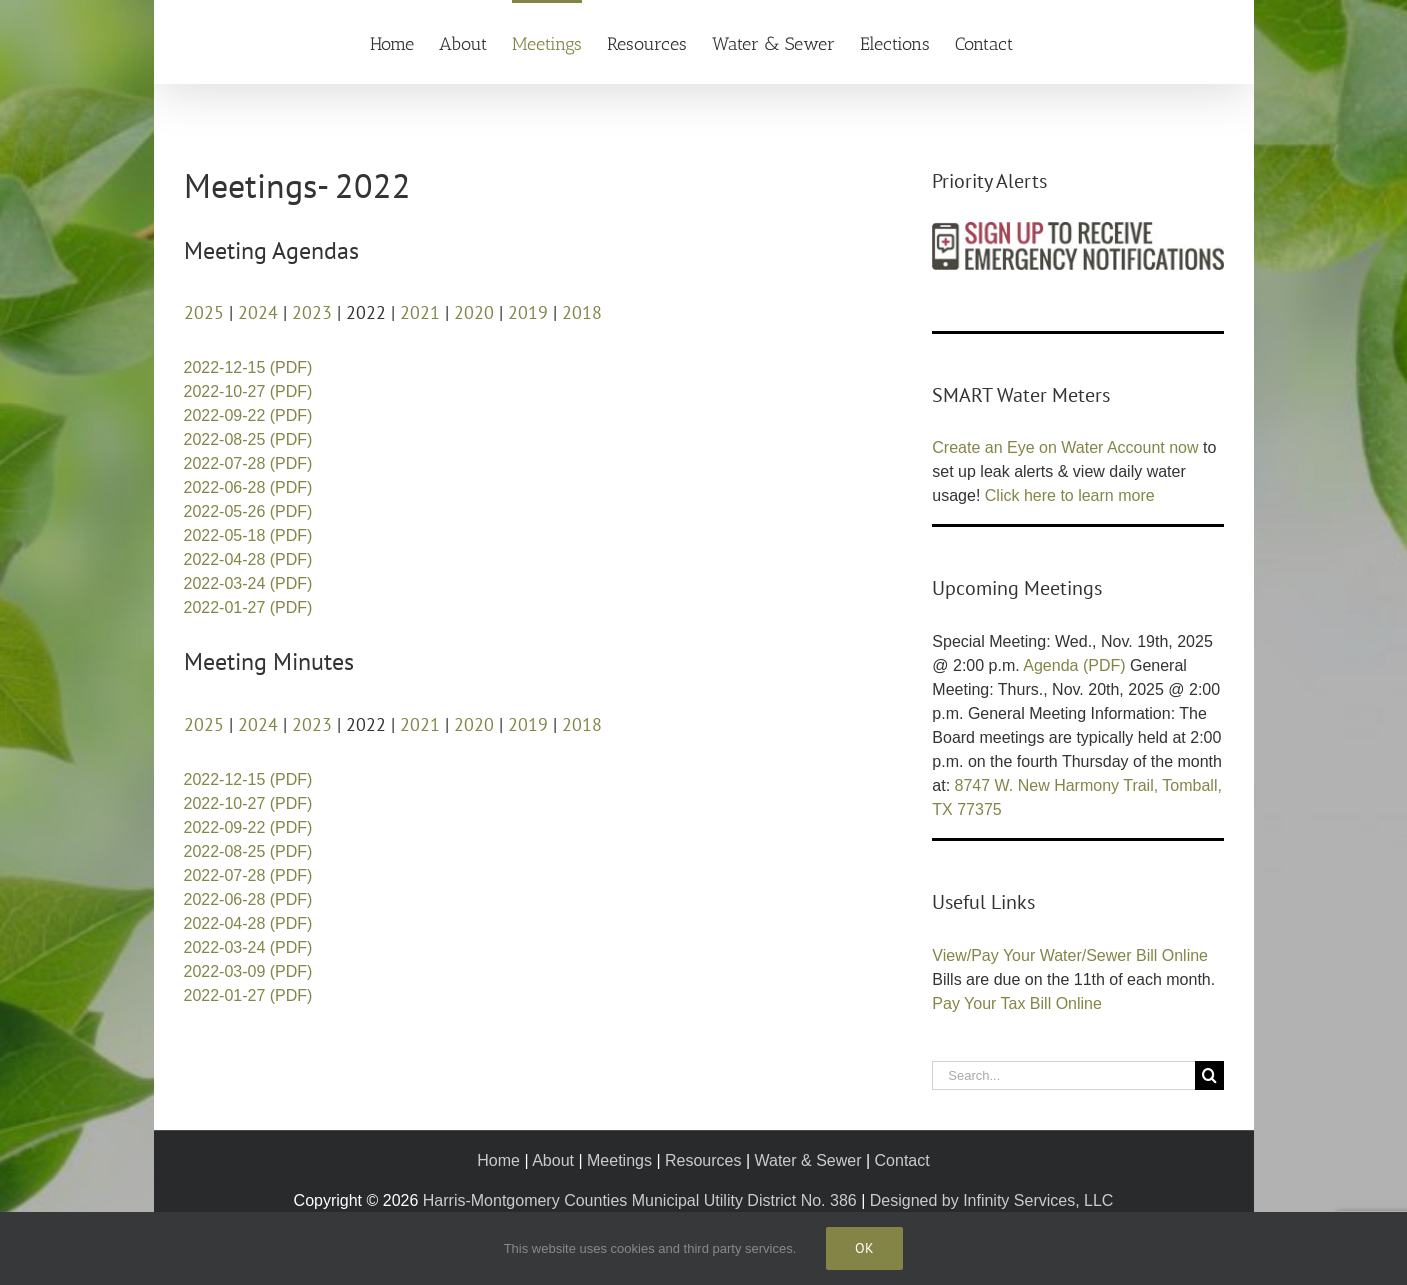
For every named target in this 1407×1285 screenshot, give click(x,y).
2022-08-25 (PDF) (248, 439)
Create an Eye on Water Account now (1065, 447)
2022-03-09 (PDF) (248, 971)
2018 (582, 312)
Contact (902, 1160)
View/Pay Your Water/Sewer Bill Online (1070, 955)
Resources (703, 1160)
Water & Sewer (808, 1160)
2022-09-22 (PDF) (248, 415)
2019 (528, 312)
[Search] (1209, 1075)
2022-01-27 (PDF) (248, 607)
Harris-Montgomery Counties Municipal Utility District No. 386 (640, 1200)
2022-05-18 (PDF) (248, 535)
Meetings (619, 1160)
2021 (420, 312)
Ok (864, 1248)
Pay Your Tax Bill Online (1017, 1003)
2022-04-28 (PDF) (248, 559)
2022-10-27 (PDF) (248, 391)
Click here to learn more (1070, 495)
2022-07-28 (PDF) (248, 463)
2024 (258, 312)
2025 (204, 312)
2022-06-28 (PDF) (248, 487)
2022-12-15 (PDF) (248, 367)
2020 (474, 312)
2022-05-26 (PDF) (248, 511)
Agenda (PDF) (1074, 665)
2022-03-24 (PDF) (248, 583)
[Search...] (1063, 1075)
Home (498, 1160)
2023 (312, 312)
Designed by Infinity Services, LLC (992, 1200)
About (553, 1160)
